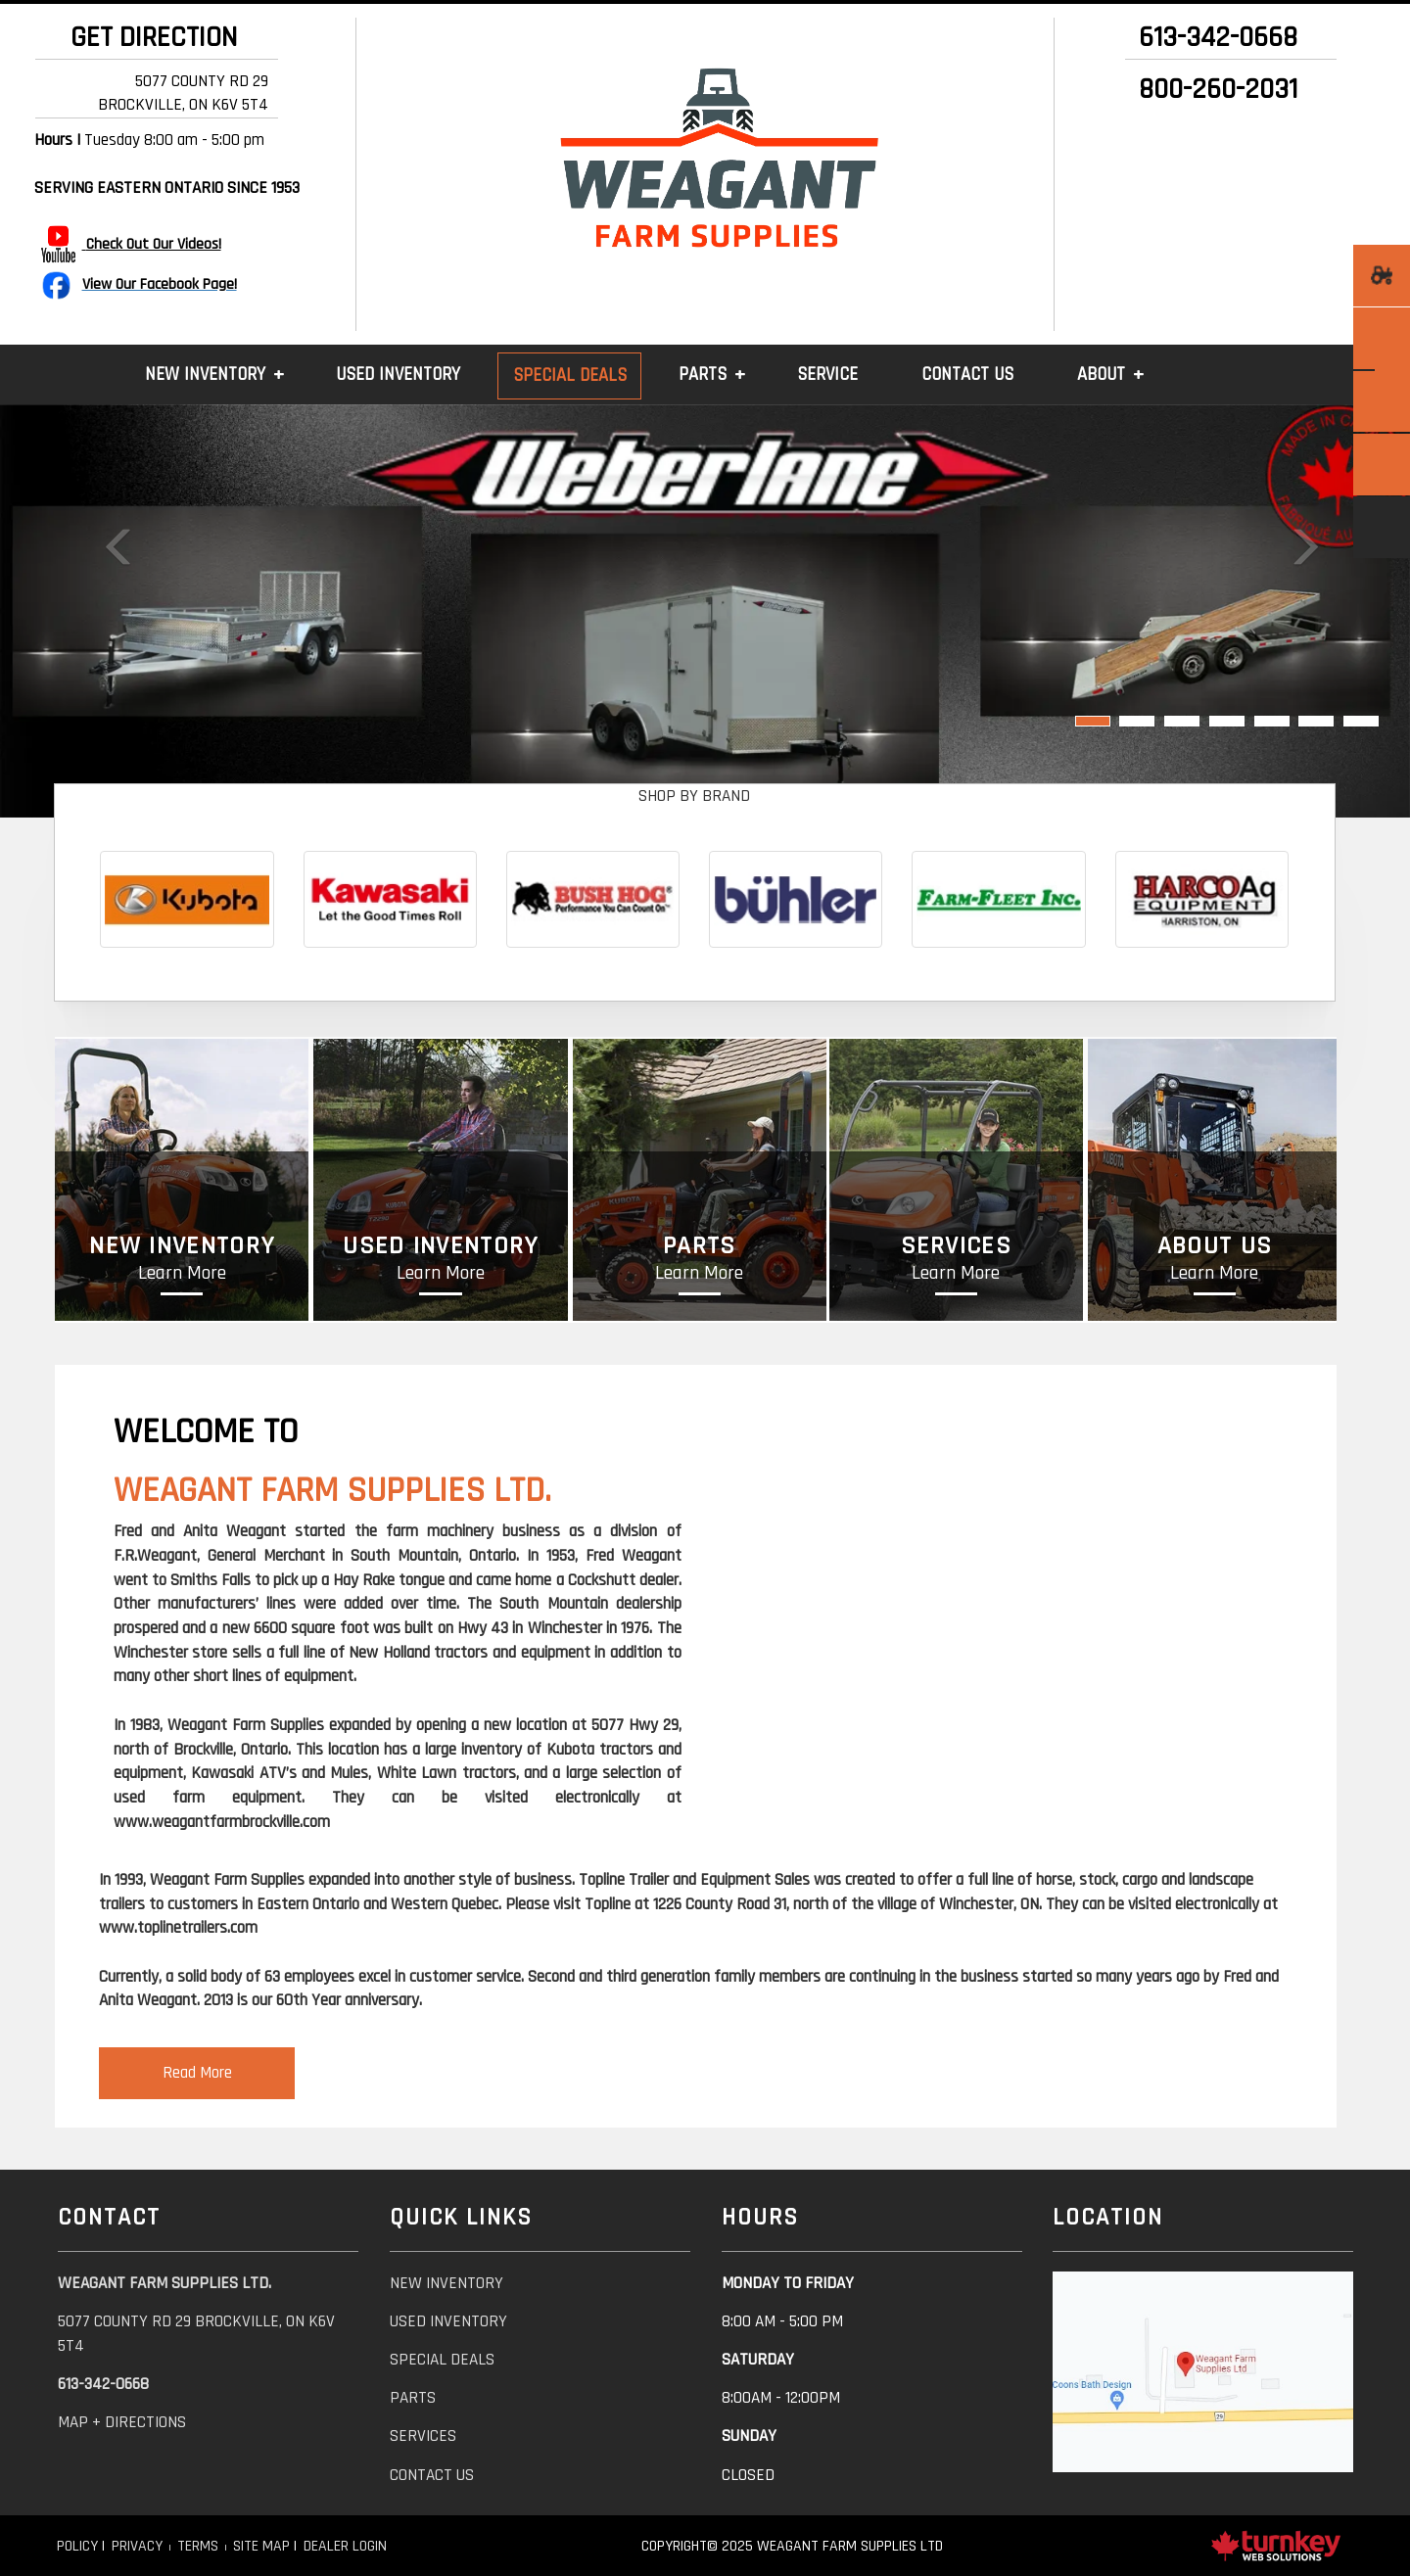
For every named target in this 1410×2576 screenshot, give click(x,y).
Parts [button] (703, 374)
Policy (77, 2545)
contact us (432, 2475)
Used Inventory (398, 374)
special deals (442, 2359)
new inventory (446, 2283)
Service (827, 374)
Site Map (261, 2545)
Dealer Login (345, 2545)
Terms (197, 2545)
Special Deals (570, 375)
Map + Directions (122, 2422)
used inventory (448, 2321)
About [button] (1101, 374)
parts (413, 2398)
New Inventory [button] (205, 374)
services (423, 2436)
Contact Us (967, 374)
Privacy (137, 2545)
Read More (197, 2073)
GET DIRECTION (147, 38)
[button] (106, 611)
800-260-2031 (1218, 89)
